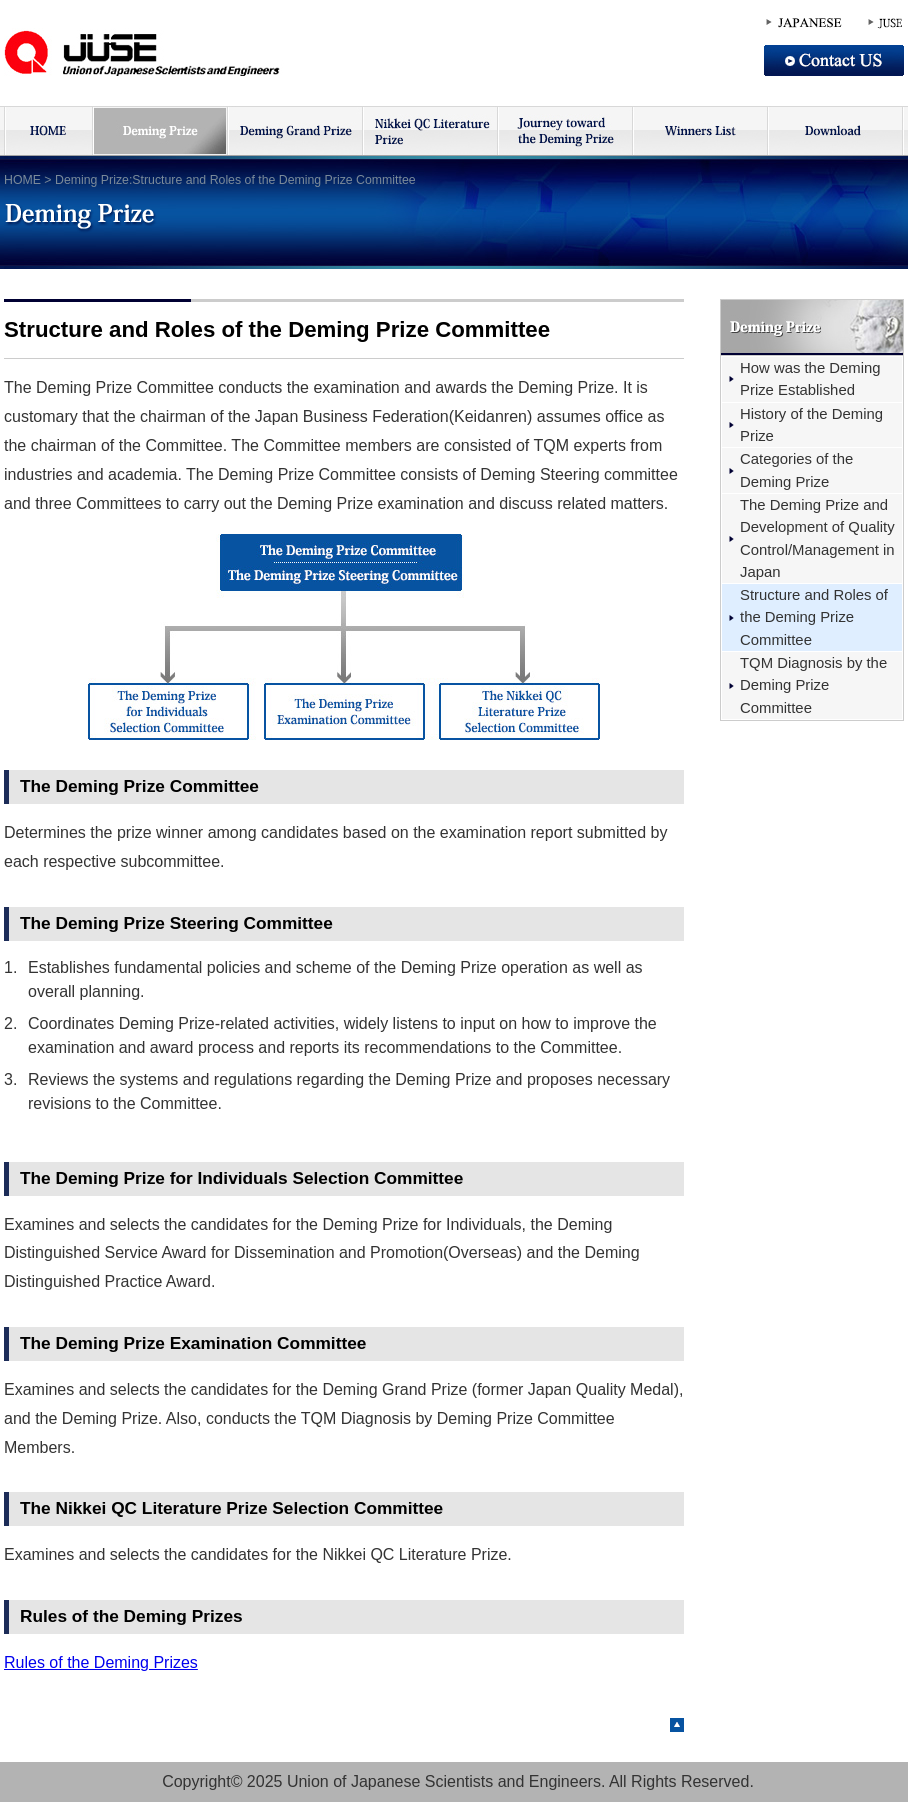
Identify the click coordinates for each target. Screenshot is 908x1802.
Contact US (834, 60)
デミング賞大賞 (294, 131)
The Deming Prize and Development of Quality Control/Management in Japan (817, 538)
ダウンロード (835, 131)
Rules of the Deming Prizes (101, 1662)
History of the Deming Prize (811, 425)
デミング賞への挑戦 (564, 131)
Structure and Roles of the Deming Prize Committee (814, 617)
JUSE (155, 53)
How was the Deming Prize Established (810, 379)
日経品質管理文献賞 (429, 131)
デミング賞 (159, 131)
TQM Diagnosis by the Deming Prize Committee (813, 685)
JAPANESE (804, 23)
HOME (48, 131)
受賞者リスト (699, 131)
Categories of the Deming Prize (796, 470)
